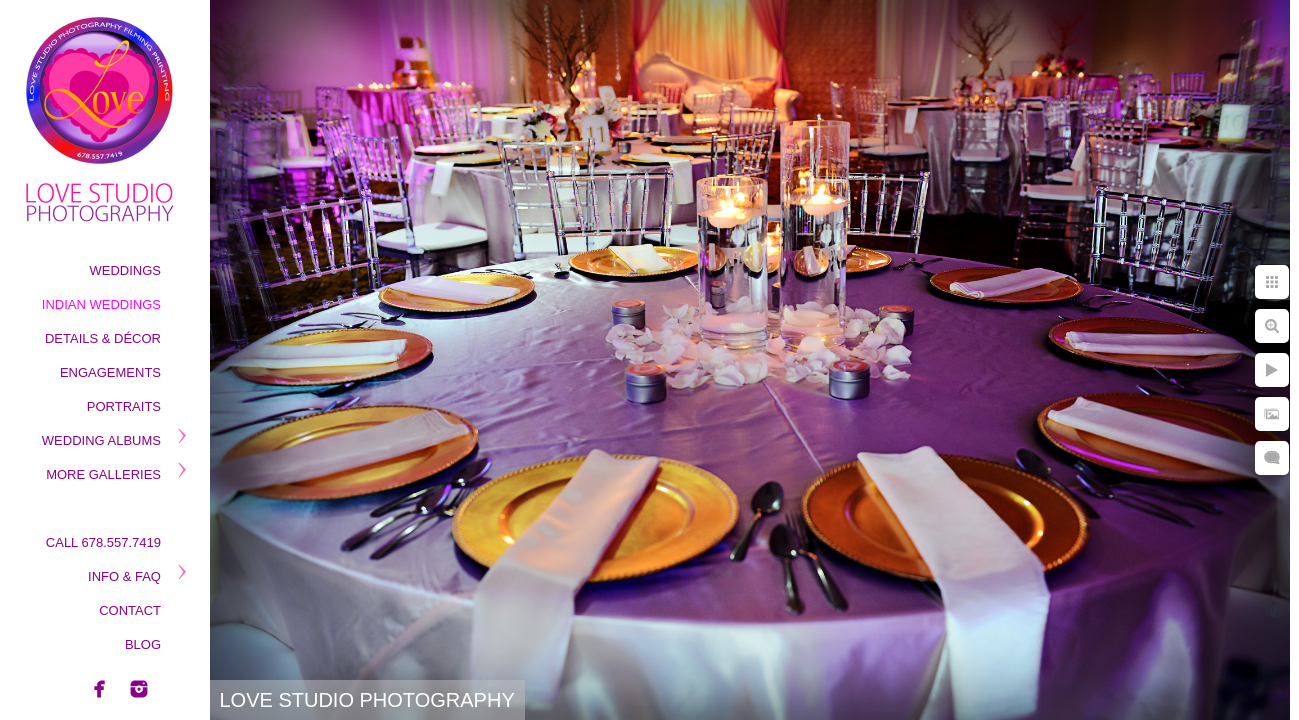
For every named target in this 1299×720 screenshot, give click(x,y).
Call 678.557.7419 (103, 542)
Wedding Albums (101, 440)
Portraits (124, 406)
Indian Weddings (101, 304)
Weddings (126, 270)
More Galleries (103, 474)
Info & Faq (124, 576)
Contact (130, 610)
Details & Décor (103, 338)
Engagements (110, 372)
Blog (143, 644)
